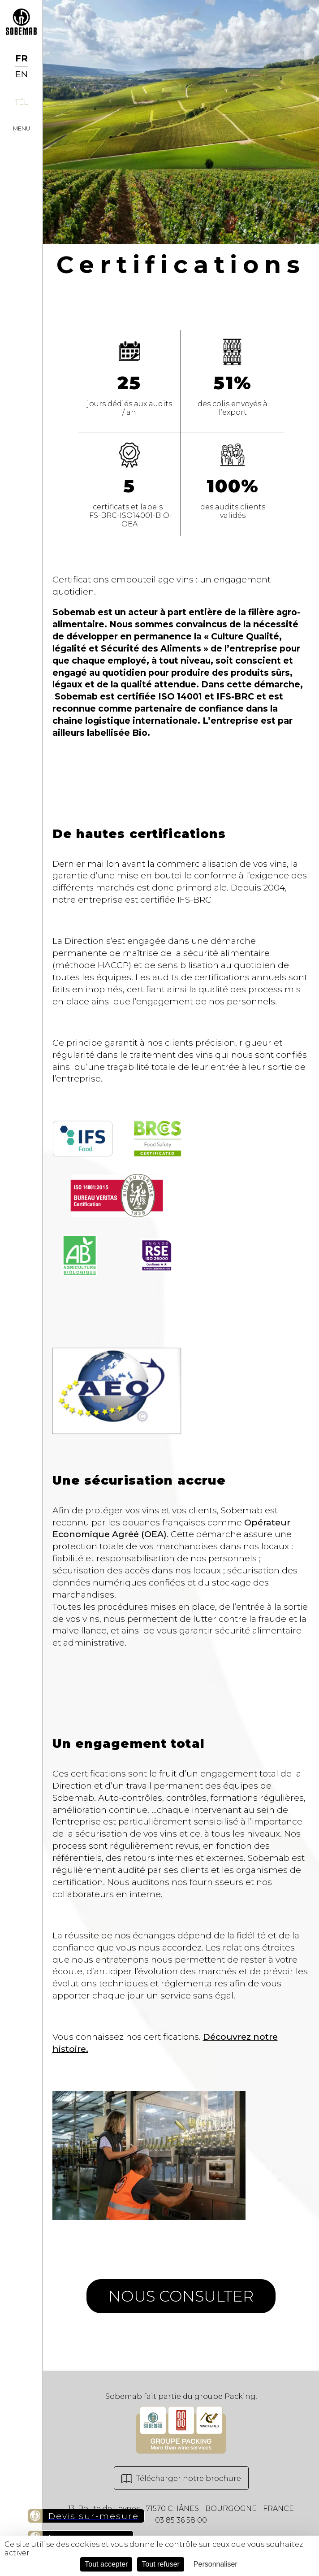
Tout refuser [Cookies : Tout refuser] (160, 2564)
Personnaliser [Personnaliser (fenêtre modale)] (215, 2564)
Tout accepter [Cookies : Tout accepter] (106, 2564)
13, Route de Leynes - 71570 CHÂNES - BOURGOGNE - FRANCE (181, 2508)
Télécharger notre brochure (181, 2478)
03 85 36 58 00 (181, 2520)
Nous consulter (181, 2296)
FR (21, 58)
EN (21, 74)
